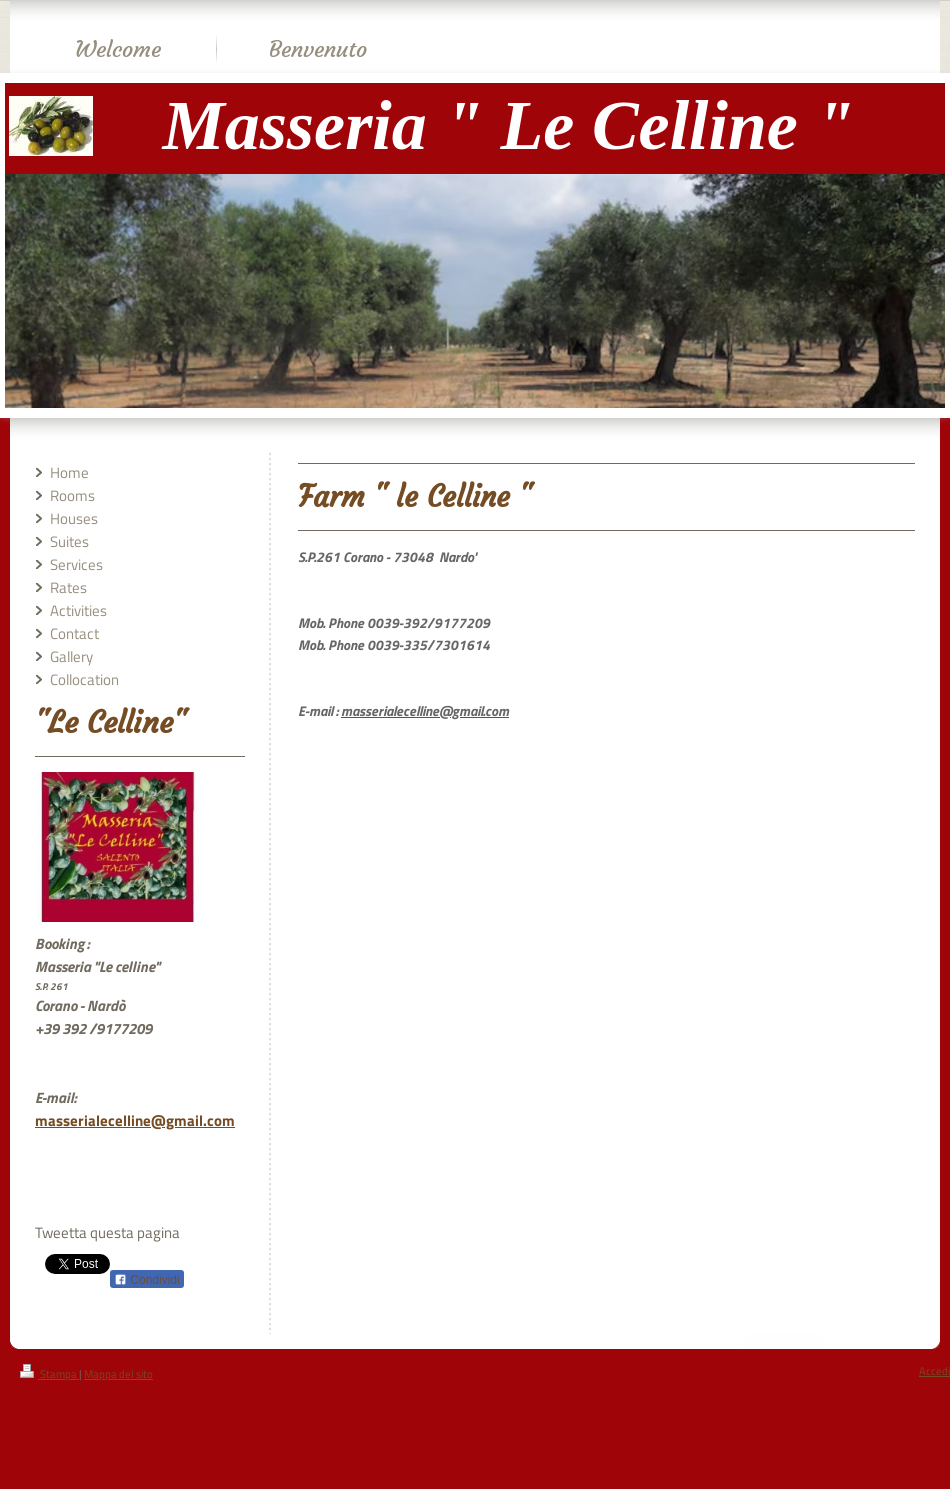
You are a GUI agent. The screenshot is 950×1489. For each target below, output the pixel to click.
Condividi (147, 1280)
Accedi (934, 1371)
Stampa (49, 1374)
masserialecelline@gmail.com (135, 1120)
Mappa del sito (118, 1374)
